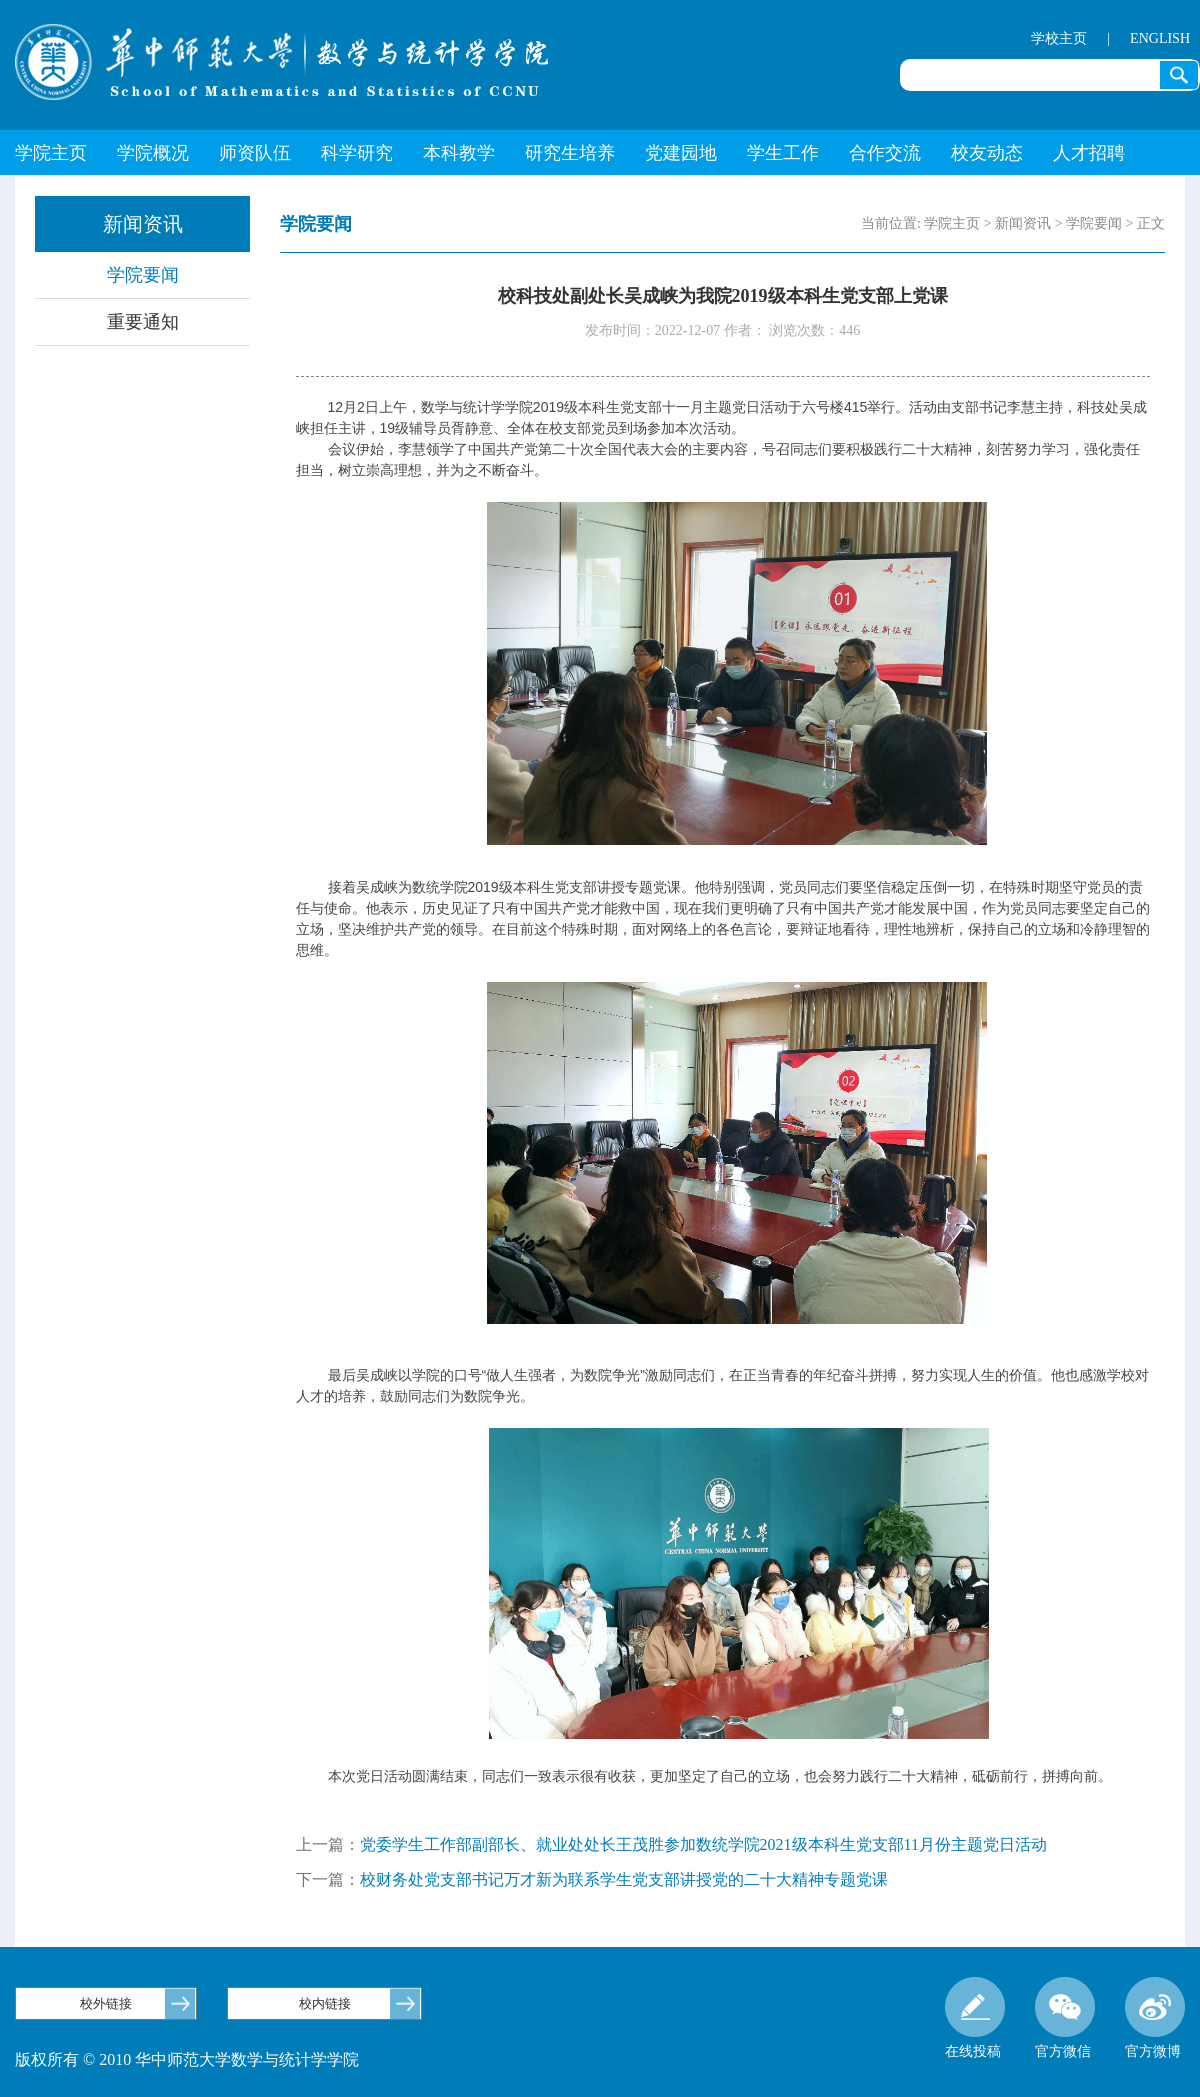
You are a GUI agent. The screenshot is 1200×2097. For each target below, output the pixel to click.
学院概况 (153, 153)
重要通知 (143, 322)
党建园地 (681, 153)
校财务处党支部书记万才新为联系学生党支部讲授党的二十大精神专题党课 (624, 1879)
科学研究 (357, 153)
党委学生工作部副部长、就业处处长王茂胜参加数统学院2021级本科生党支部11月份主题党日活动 (703, 1844)
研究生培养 (570, 153)
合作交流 (885, 153)
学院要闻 (143, 275)
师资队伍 (255, 153)
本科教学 (459, 153)
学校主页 (1059, 38)
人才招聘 (1089, 153)
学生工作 (783, 153)
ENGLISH (1160, 38)
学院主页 (51, 153)
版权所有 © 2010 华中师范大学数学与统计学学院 (187, 2059)
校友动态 (987, 153)
